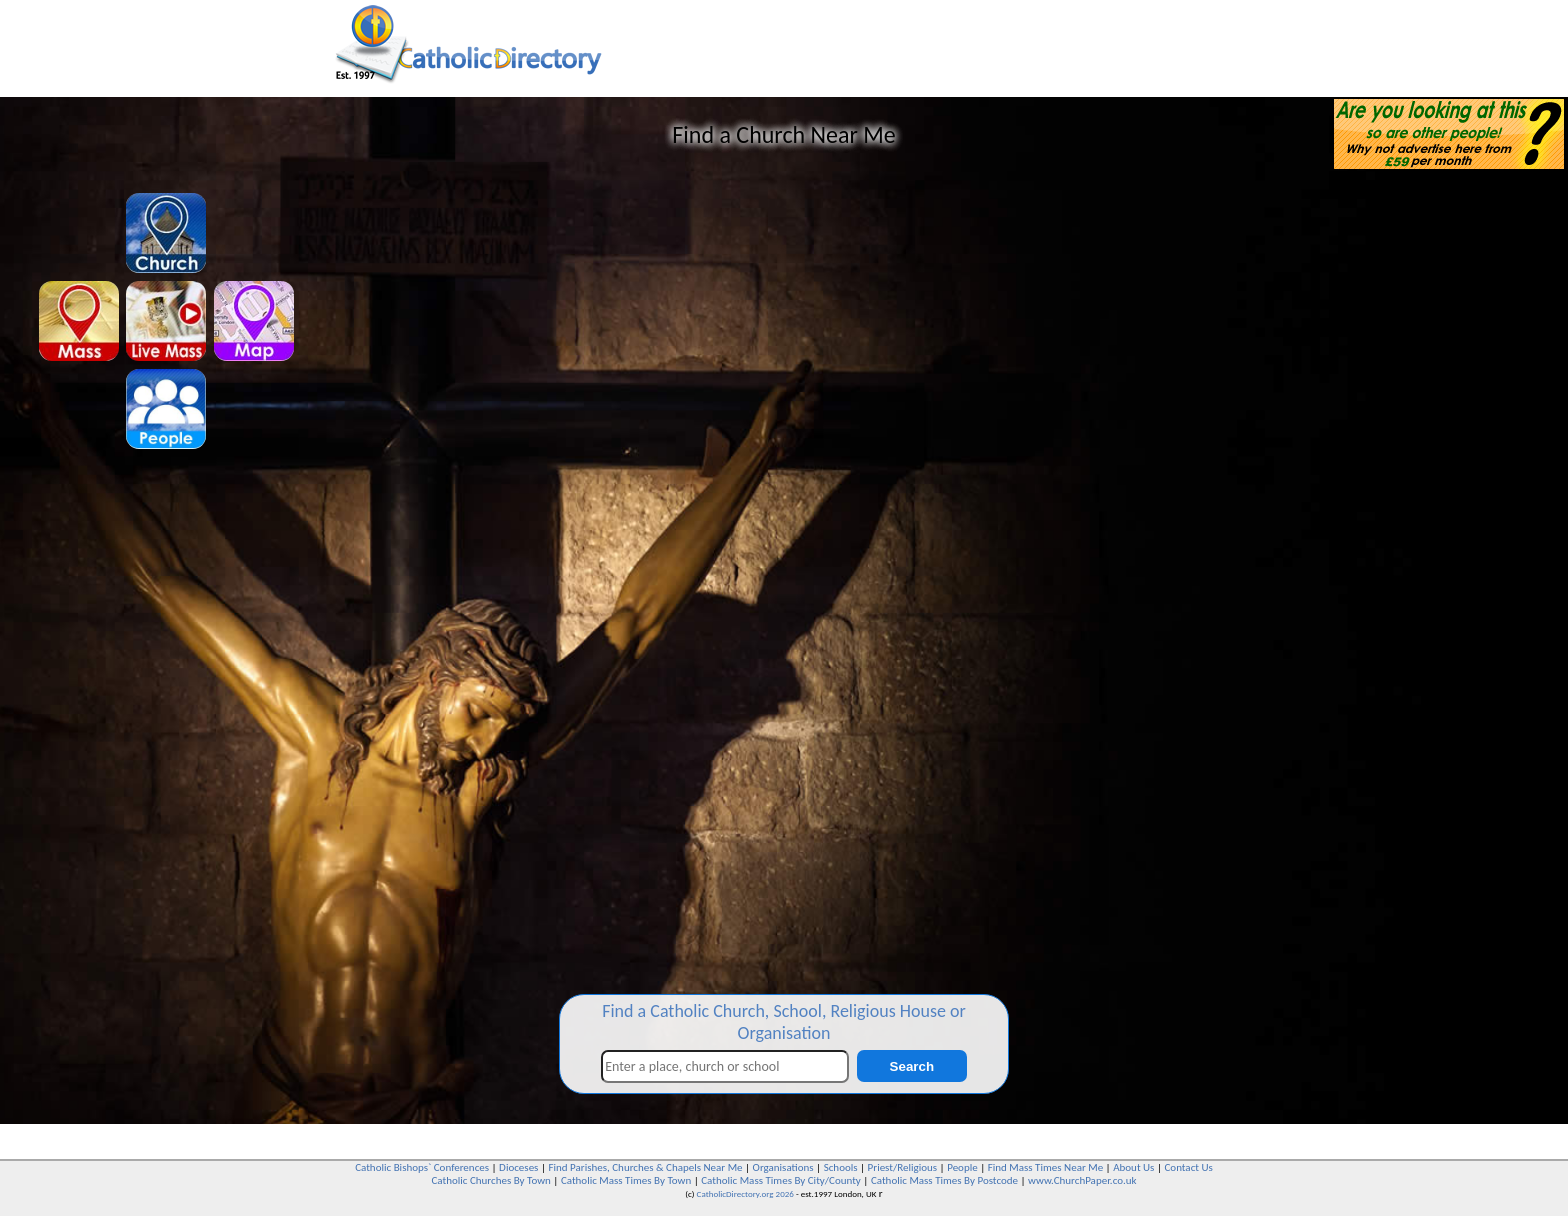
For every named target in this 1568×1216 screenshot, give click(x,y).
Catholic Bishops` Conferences (422, 1167)
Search (912, 1066)
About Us (1133, 1167)
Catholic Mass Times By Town (626, 1180)
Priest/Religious (903, 1167)
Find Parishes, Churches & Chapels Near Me (645, 1167)
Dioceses (518, 1167)
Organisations (783, 1167)
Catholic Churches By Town (490, 1180)
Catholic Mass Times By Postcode (944, 1180)
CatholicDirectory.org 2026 (745, 1193)
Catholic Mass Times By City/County (781, 1180)
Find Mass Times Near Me (1045, 1167)
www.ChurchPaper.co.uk (1082, 1180)
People (962, 1167)
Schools (841, 1167)
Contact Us (1188, 1167)
